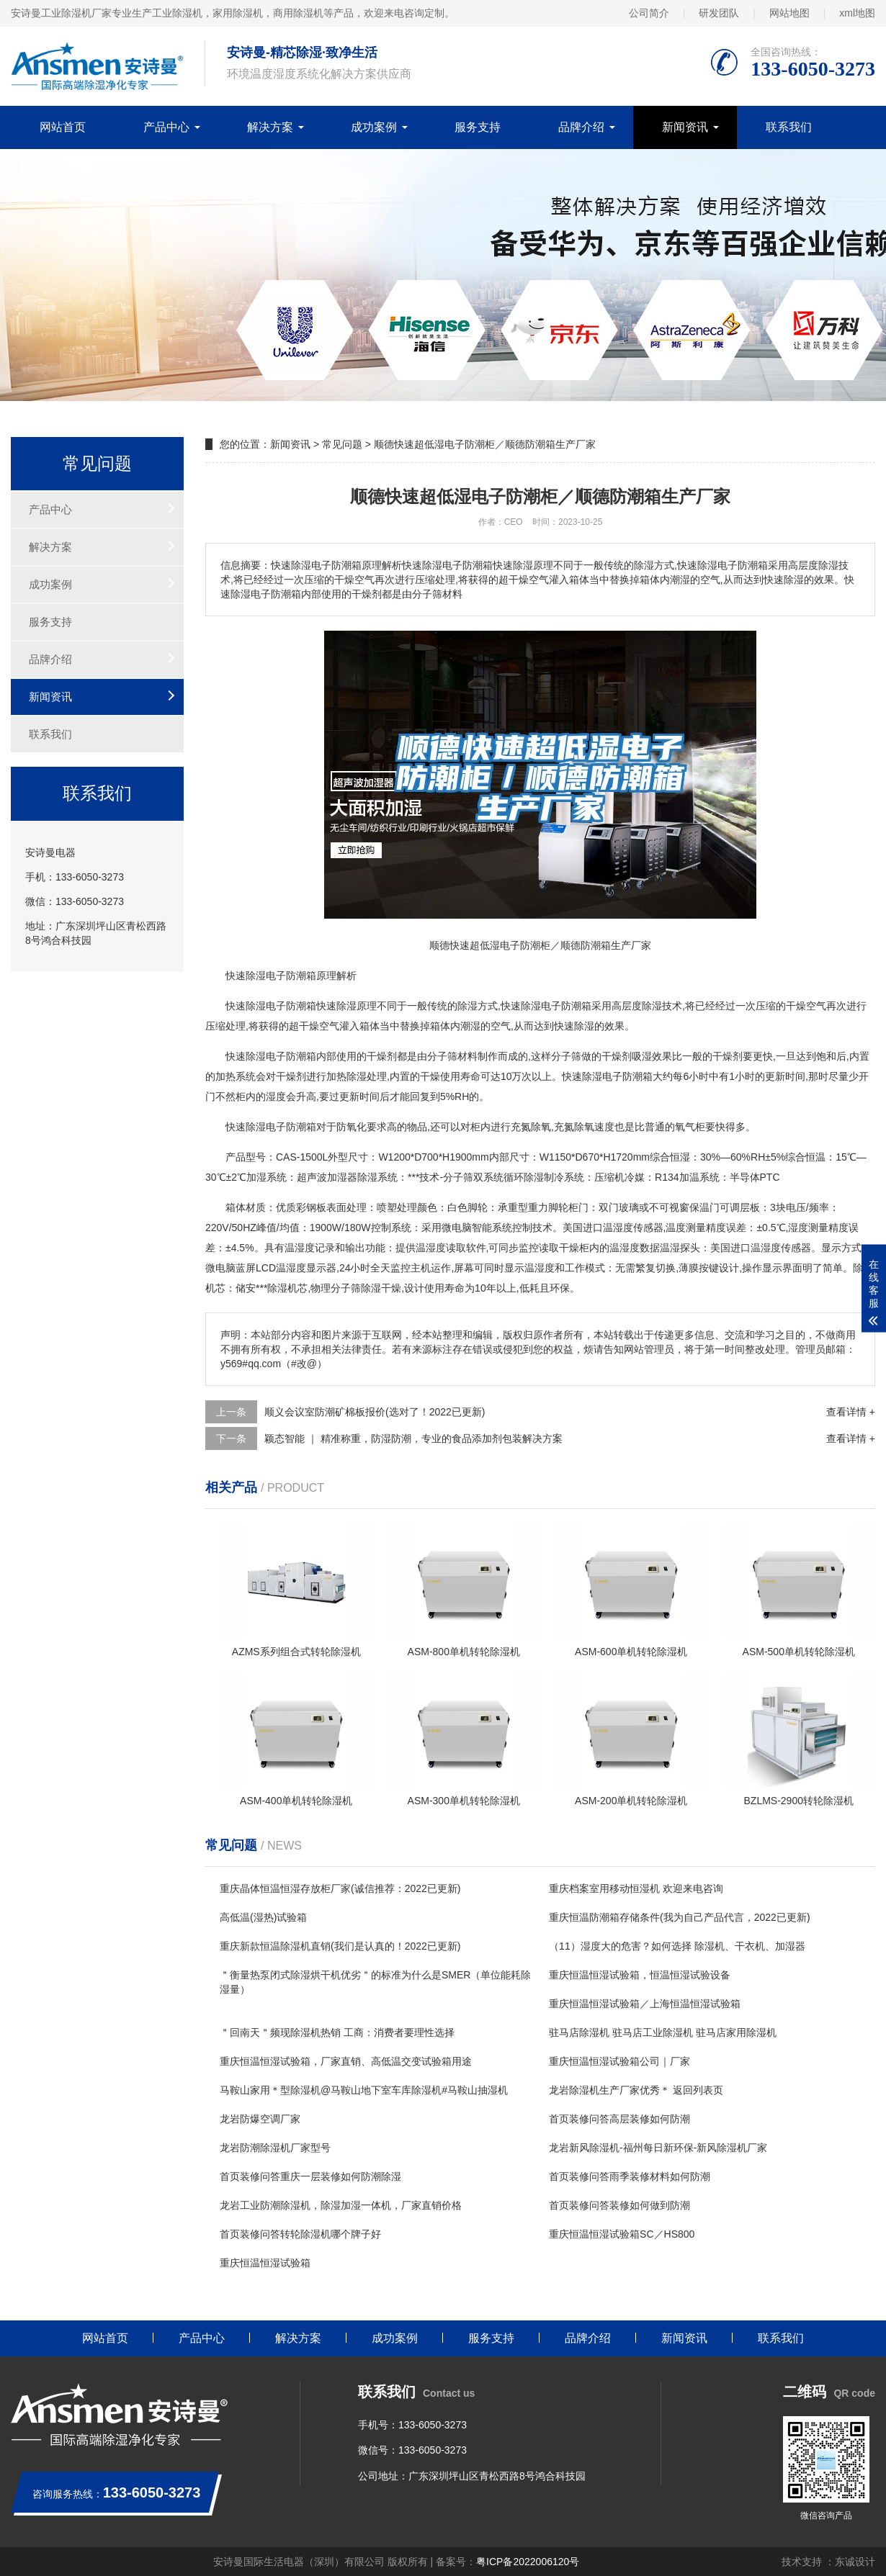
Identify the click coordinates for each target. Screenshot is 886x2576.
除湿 (256, 975)
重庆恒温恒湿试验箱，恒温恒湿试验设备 (639, 1975)
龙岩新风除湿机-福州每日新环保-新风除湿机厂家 (658, 2147)
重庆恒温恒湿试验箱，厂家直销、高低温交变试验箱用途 (346, 2061)
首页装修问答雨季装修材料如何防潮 (629, 2176)
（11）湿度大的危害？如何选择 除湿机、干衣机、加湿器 (677, 1946)
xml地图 (857, 13)
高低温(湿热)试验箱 (263, 1917)
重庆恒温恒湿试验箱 (265, 2263)
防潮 (296, 975)
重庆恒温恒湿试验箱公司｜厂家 (619, 2061)
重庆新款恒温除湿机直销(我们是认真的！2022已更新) (340, 1946)
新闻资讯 (685, 127)
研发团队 (719, 13)
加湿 (256, 1177)
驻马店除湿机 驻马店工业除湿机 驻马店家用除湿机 (663, 2032)
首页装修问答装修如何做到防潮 (619, 2205)
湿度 (276, 1096)
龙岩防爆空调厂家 (260, 2119)
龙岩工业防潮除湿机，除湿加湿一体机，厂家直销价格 (341, 2205)
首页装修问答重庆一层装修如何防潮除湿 (310, 2176)
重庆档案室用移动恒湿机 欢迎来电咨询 (636, 1888)
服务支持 (478, 127)
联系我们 (789, 127)
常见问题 (342, 444)
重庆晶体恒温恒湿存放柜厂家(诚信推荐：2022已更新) (340, 1888)
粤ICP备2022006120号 (527, 2561)
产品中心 (166, 127)
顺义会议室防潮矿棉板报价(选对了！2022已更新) (374, 1412)
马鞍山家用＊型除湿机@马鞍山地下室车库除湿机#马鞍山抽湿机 (364, 2090)
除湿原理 (356, 1006)
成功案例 (374, 127)
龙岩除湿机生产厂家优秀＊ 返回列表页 (636, 2090)
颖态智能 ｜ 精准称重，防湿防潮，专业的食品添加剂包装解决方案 (413, 1438)
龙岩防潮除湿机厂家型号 (275, 2147)
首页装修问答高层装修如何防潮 (619, 2119)
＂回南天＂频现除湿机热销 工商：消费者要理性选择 (337, 2032)
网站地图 (789, 13)
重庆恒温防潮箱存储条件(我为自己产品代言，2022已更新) (679, 1917)
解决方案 (270, 127)
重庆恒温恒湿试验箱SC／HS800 (621, 2234)
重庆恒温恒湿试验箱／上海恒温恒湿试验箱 (644, 2003)
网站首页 (63, 127)
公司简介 (649, 13)
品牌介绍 (581, 127)
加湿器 (342, 1177)
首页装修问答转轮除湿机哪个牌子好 (300, 2234)
